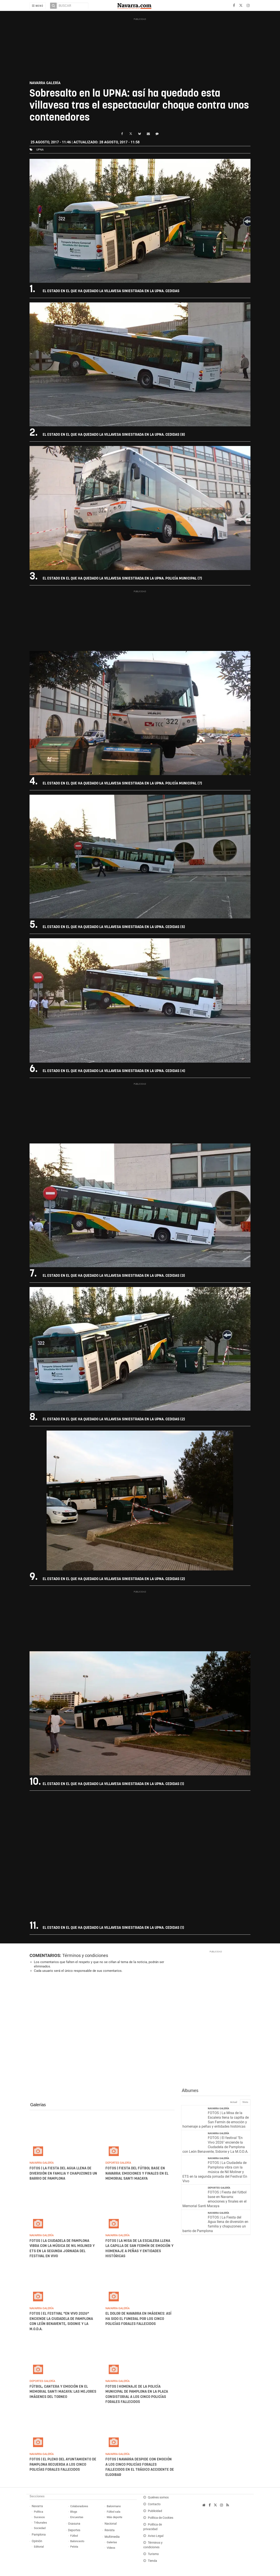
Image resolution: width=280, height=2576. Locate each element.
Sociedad (40, 2528)
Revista (110, 2530)
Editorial (39, 2546)
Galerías (38, 2104)
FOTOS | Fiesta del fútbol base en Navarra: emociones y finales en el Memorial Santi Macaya (136, 2173)
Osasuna (74, 2524)
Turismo (153, 2554)
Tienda (152, 2561)
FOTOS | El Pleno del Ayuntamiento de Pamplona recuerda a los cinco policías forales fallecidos (63, 2465)
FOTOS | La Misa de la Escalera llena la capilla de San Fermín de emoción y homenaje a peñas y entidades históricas (215, 2119)
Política (38, 2511)
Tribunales (40, 2522)
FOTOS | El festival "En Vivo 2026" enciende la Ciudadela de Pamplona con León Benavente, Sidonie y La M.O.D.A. (215, 2144)
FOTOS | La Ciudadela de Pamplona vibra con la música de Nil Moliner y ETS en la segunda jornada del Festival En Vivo (214, 2172)
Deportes (74, 2530)
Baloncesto (77, 2541)
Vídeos (111, 2547)
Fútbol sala (113, 2511)
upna (40, 149)
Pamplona (39, 2534)
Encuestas (76, 2517)
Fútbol (74, 2535)
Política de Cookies (160, 2518)
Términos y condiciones (85, 1955)
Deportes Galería (219, 2188)
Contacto (154, 2504)
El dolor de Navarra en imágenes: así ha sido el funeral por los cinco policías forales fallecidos (138, 2319)
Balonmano (114, 2506)
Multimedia (112, 2537)
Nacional (111, 2524)
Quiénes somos (158, 2497)
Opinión (37, 2541)
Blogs (73, 2511)
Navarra (37, 2506)
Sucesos (39, 2517)
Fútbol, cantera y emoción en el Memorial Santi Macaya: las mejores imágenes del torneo (63, 2392)
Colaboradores (79, 2506)
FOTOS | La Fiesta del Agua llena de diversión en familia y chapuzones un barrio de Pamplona (63, 2173)
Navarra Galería (218, 2108)
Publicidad (155, 2511)
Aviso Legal (155, 2536)
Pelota (74, 2546)
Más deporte (114, 2517)
